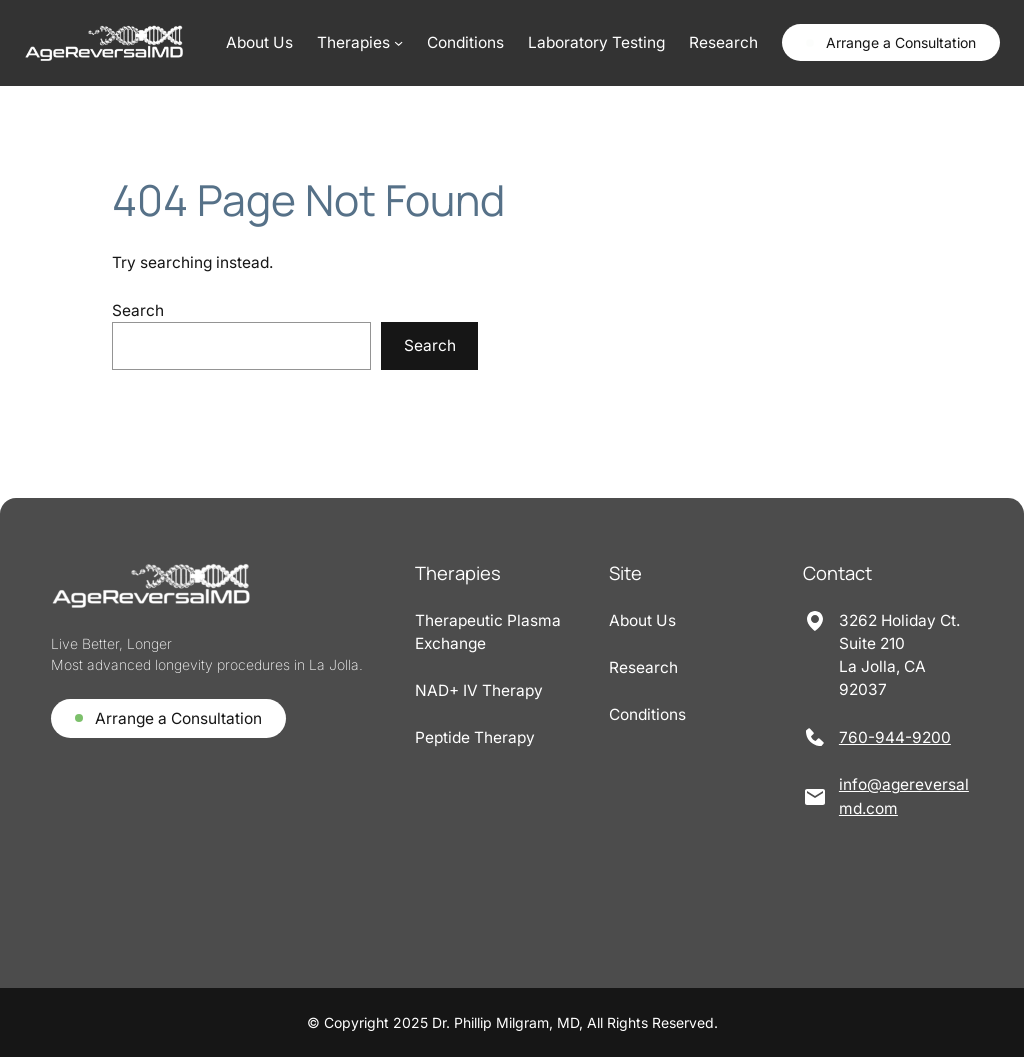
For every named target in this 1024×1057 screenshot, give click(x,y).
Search (138, 310)
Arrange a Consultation (901, 42)
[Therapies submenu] (360, 42)
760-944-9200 (895, 737)
